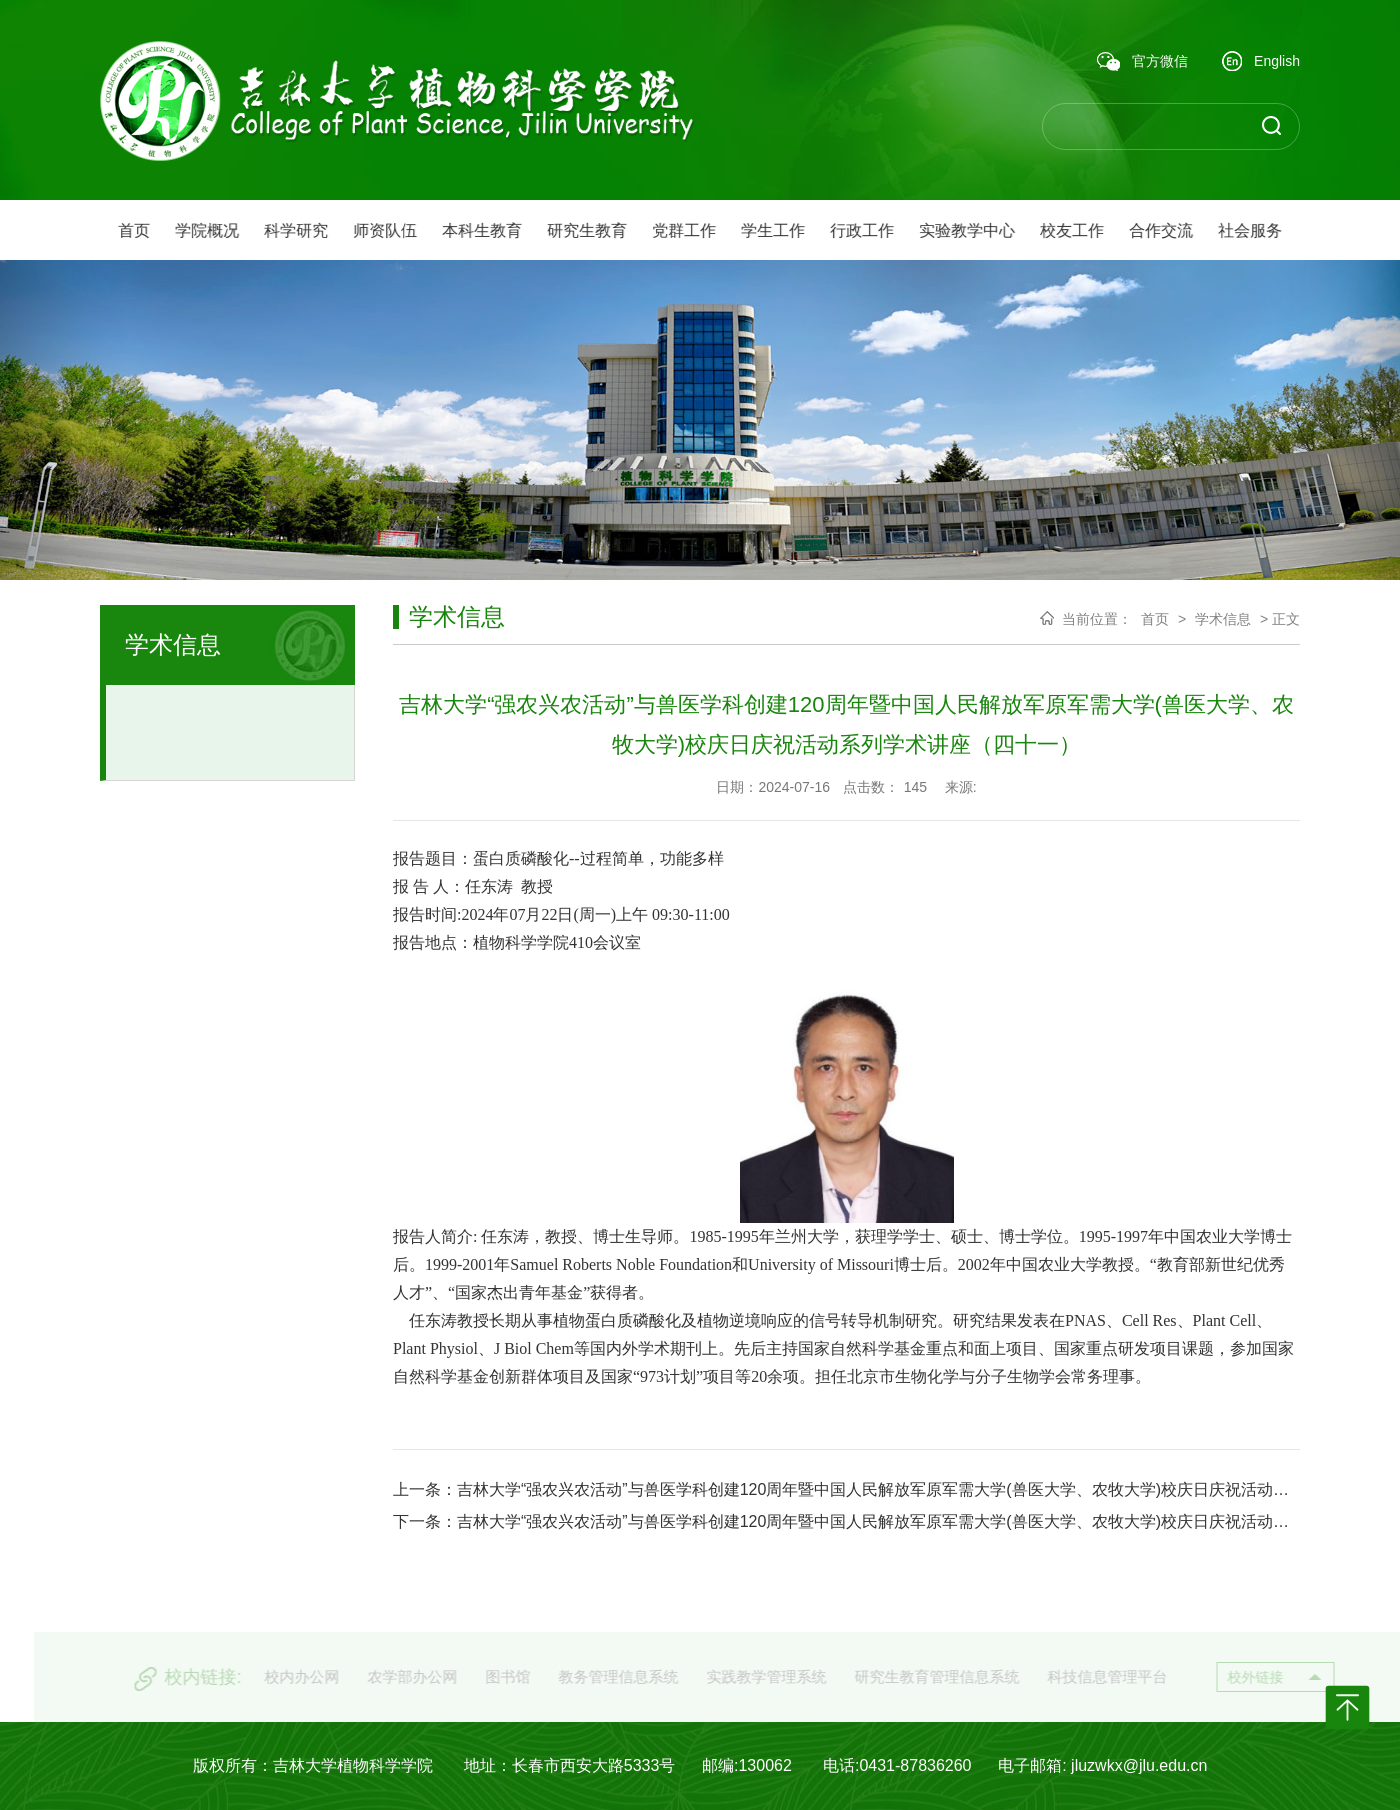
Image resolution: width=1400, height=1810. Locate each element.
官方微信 (1142, 62)
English (1261, 62)
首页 (1155, 619)
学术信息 (1223, 619)
